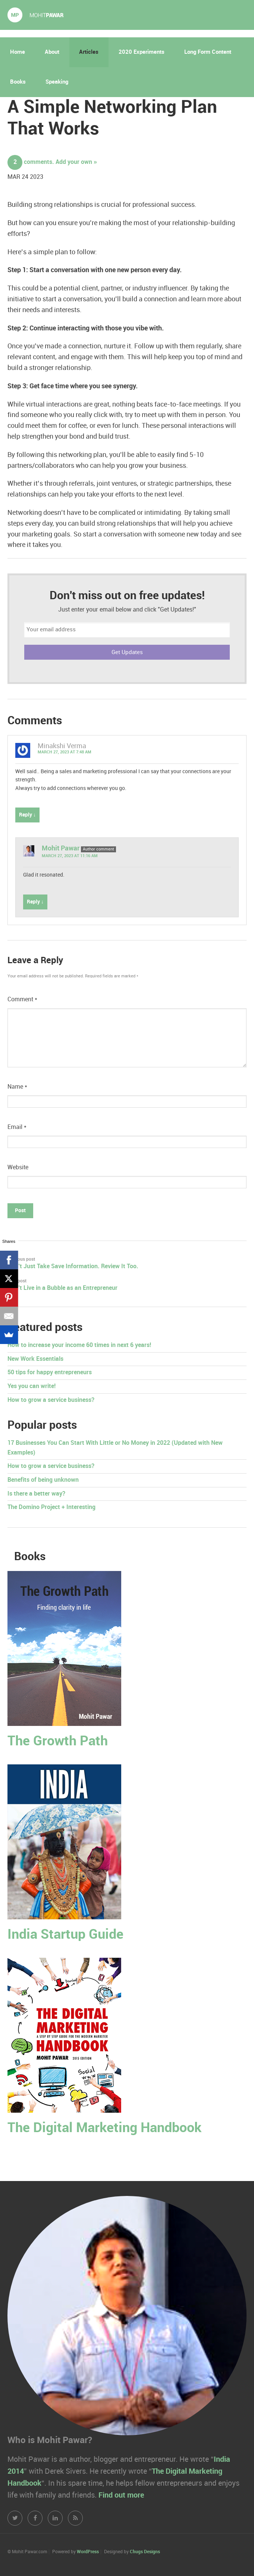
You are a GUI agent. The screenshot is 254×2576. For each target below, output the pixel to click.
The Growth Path (57, 1741)
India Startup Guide (65, 1935)
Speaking (57, 82)
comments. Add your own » (52, 162)
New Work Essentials (35, 1359)
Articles (88, 52)
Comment (22, 999)
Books (18, 82)
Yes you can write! (31, 1386)
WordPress (88, 2551)
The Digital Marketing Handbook (104, 2128)
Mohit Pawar (60, 848)
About (52, 52)
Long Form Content (207, 52)
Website (17, 1167)
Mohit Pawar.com (35, 14)
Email (16, 1127)
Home (17, 52)
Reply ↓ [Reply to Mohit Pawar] (35, 902)
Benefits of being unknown (43, 1480)
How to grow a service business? (50, 1400)
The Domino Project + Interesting (51, 1507)
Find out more (121, 2495)
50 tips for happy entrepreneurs (49, 1372)
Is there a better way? (36, 1494)
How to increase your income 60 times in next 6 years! (79, 1345)
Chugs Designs (145, 2551)
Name (17, 1087)
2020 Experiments (141, 52)
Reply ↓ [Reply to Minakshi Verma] (27, 815)
